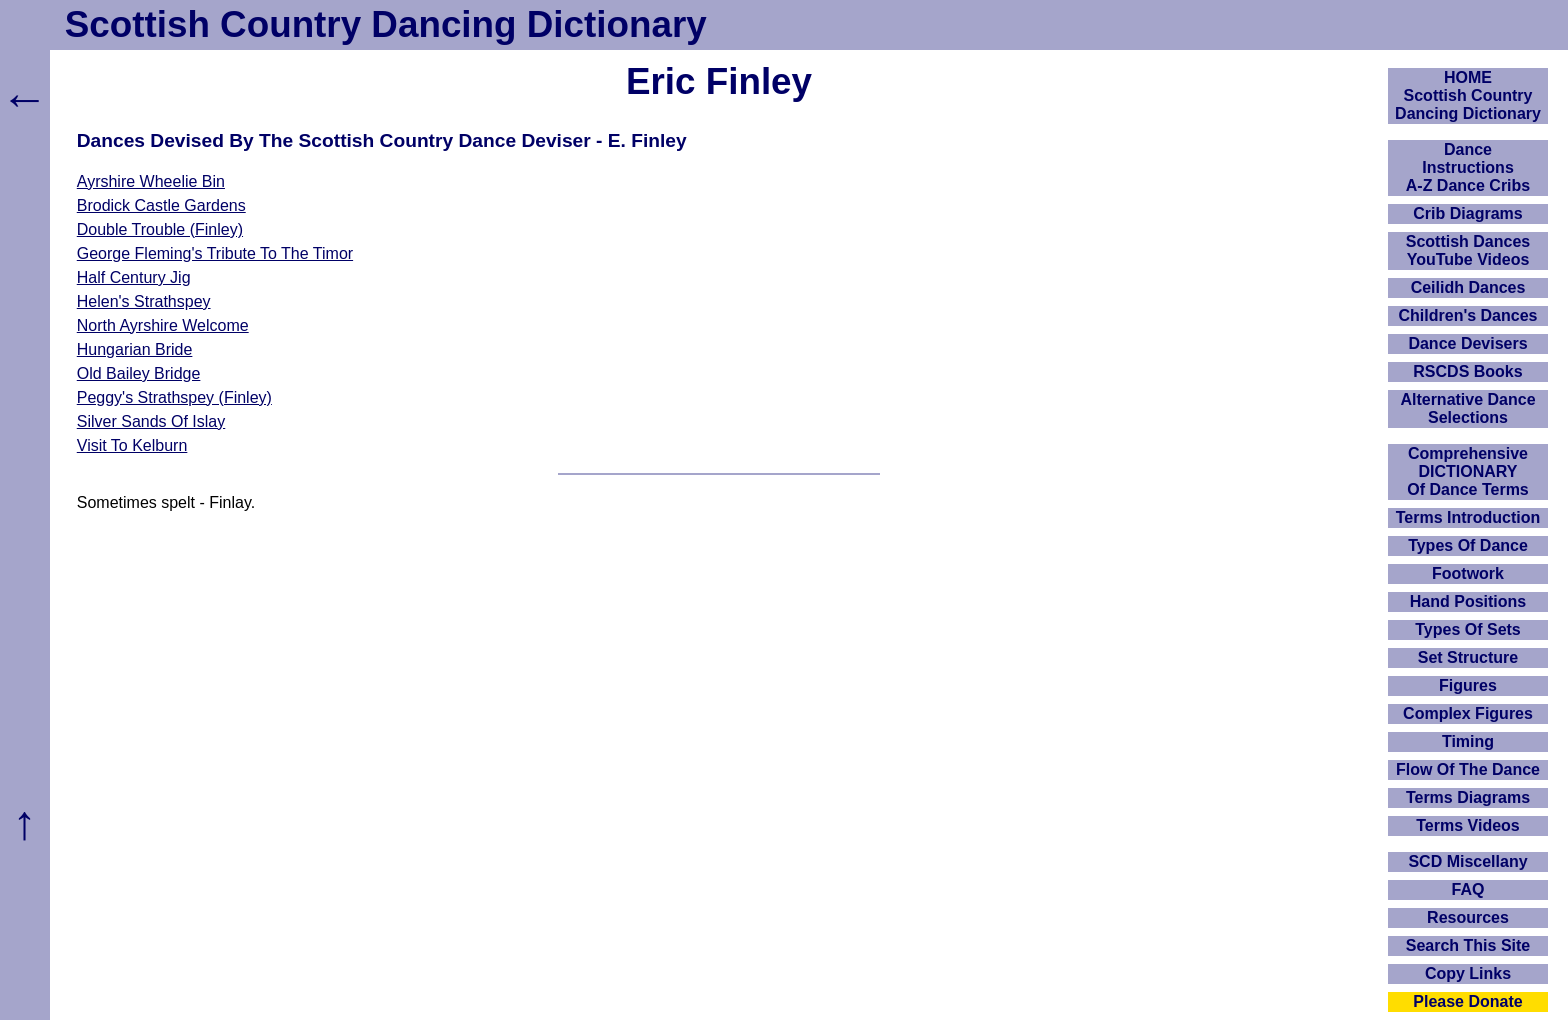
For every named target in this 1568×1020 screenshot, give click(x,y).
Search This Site (1468, 945)
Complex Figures (1468, 713)
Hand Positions (1468, 601)
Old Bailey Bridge (139, 373)
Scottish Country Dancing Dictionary (386, 24)
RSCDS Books (1467, 371)
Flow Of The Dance (1468, 769)
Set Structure (1468, 657)
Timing (1468, 741)
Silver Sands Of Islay (151, 421)
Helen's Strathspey (144, 301)
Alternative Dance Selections (1467, 408)
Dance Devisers (1467, 343)
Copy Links (1468, 973)
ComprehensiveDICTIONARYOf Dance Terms (1468, 471)
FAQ (1468, 889)
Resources (1468, 917)
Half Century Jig (134, 277)
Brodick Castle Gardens (161, 205)
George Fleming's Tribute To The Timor (215, 253)
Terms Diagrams (1468, 797)
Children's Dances (1468, 315)
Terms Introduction (1468, 517)
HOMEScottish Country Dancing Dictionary (1468, 95)
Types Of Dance (1468, 545)
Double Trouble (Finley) (160, 229)
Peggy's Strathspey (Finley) (174, 397)
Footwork (1468, 573)
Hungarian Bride (135, 349)
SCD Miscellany (1467, 861)
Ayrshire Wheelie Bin (151, 181)
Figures (1468, 685)
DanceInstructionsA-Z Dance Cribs (1468, 167)
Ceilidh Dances (1468, 287)
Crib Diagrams (1467, 213)
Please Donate (1467, 1001)
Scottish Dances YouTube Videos (1468, 250)
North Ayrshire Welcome (163, 325)
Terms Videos (1467, 825)
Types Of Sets (1468, 629)
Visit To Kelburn (132, 445)
